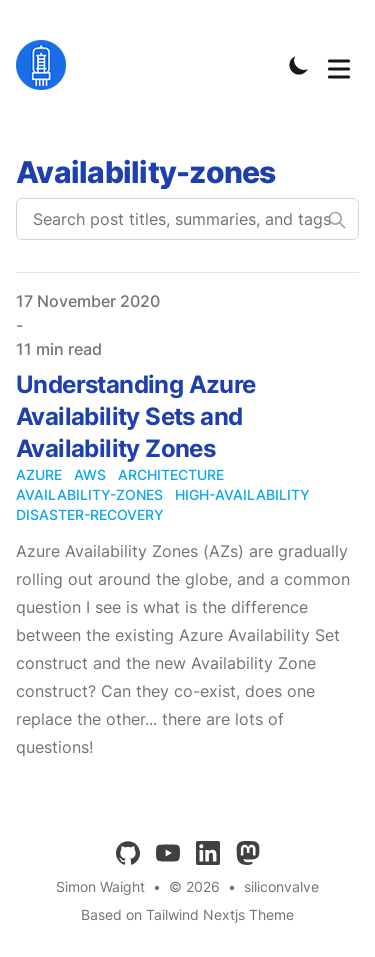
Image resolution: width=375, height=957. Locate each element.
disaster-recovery (90, 514)
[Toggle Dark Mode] (299, 65)
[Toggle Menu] (339, 65)
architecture (171, 474)
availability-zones (89, 494)
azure (39, 474)
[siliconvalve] (47, 65)
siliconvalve (281, 886)
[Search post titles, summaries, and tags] (187, 219)
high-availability (242, 494)
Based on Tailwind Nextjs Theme (187, 914)
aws (90, 474)
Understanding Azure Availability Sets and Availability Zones (136, 416)
